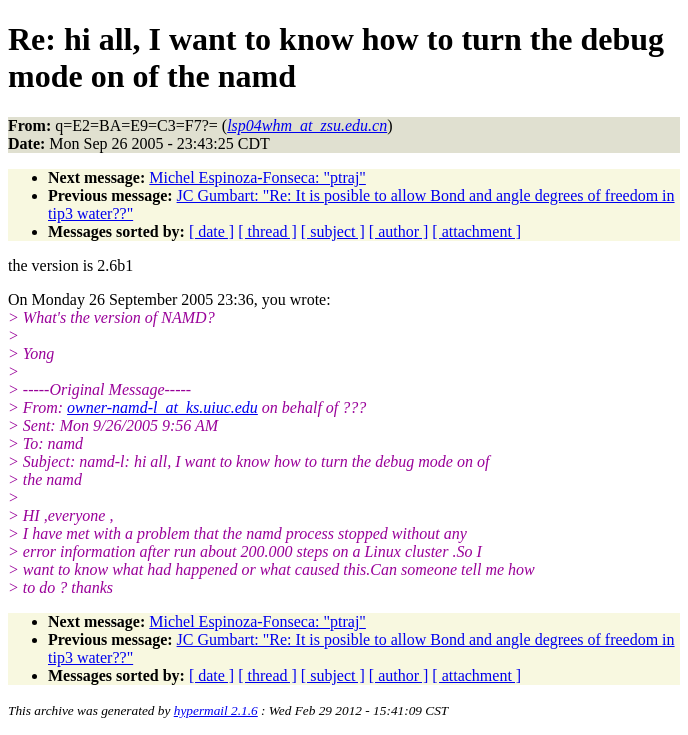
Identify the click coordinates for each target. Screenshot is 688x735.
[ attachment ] (476, 231)
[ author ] (399, 231)
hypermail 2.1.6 (216, 710)
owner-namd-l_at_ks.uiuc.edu (162, 407)
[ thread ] (267, 231)
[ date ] (211, 231)
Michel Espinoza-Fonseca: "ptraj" (257, 177)
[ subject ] (333, 231)
